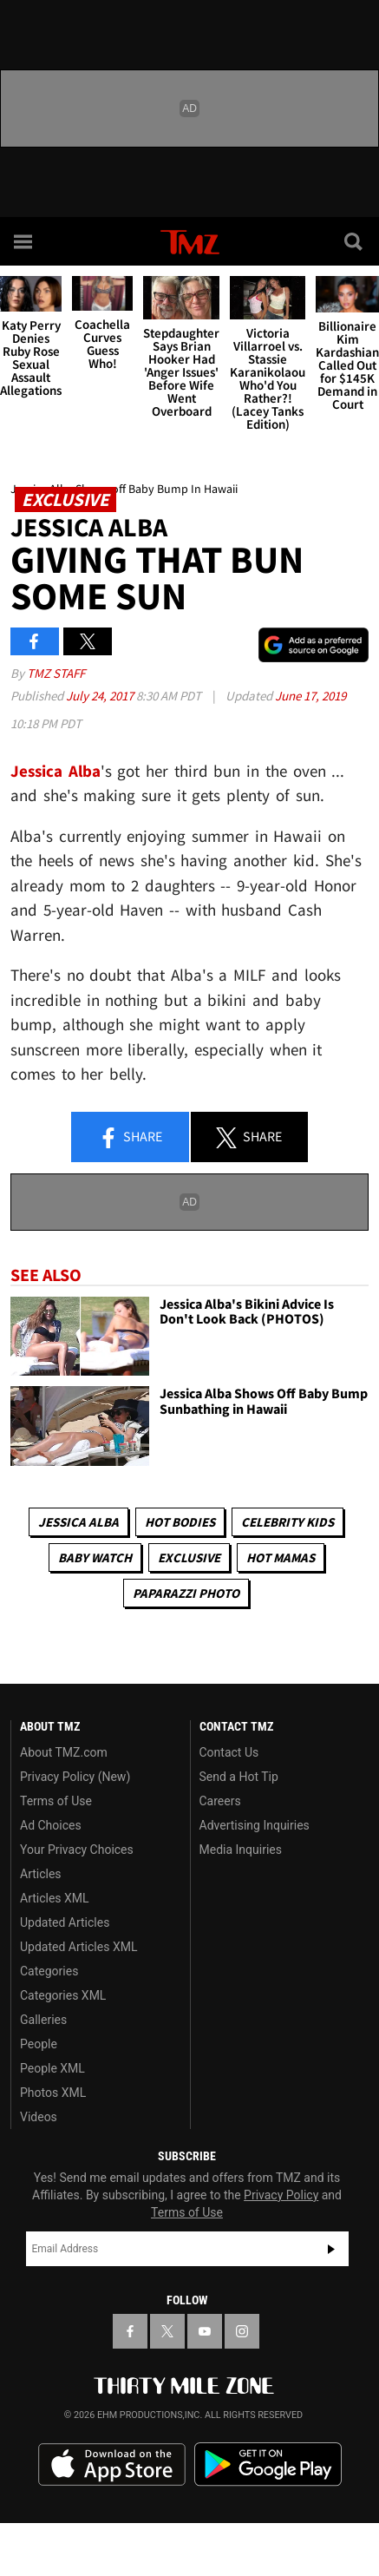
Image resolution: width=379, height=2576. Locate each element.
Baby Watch (95, 1557)
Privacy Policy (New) (75, 1777)
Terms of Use (56, 1801)
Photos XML (53, 2093)
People (38, 2044)
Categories (49, 1971)
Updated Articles (64, 1922)
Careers (220, 1801)
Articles (41, 1874)
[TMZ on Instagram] (242, 2331)
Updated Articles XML (78, 1947)
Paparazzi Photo (186, 1593)
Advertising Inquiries (254, 1825)
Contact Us (229, 1752)
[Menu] (24, 241)
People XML (52, 2068)
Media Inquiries (240, 1849)
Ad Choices (51, 1825)
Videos (38, 2117)
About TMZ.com (64, 1752)
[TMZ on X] (167, 2331)
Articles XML (54, 1898)
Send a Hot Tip (238, 1777)
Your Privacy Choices (77, 1849)
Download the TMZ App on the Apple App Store (112, 2465)
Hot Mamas (280, 1557)
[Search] (354, 241)
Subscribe (331, 2248)
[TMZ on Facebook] (130, 2331)
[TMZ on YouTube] (204, 2331)
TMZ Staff (56, 673)
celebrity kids (287, 1522)
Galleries (43, 2020)
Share (130, 1137)
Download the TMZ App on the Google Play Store (268, 2464)
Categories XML (63, 1995)
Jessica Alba (55, 770)
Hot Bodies (180, 1522)
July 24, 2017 (101, 695)
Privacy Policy (281, 2195)
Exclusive (189, 1557)
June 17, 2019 (310, 695)
